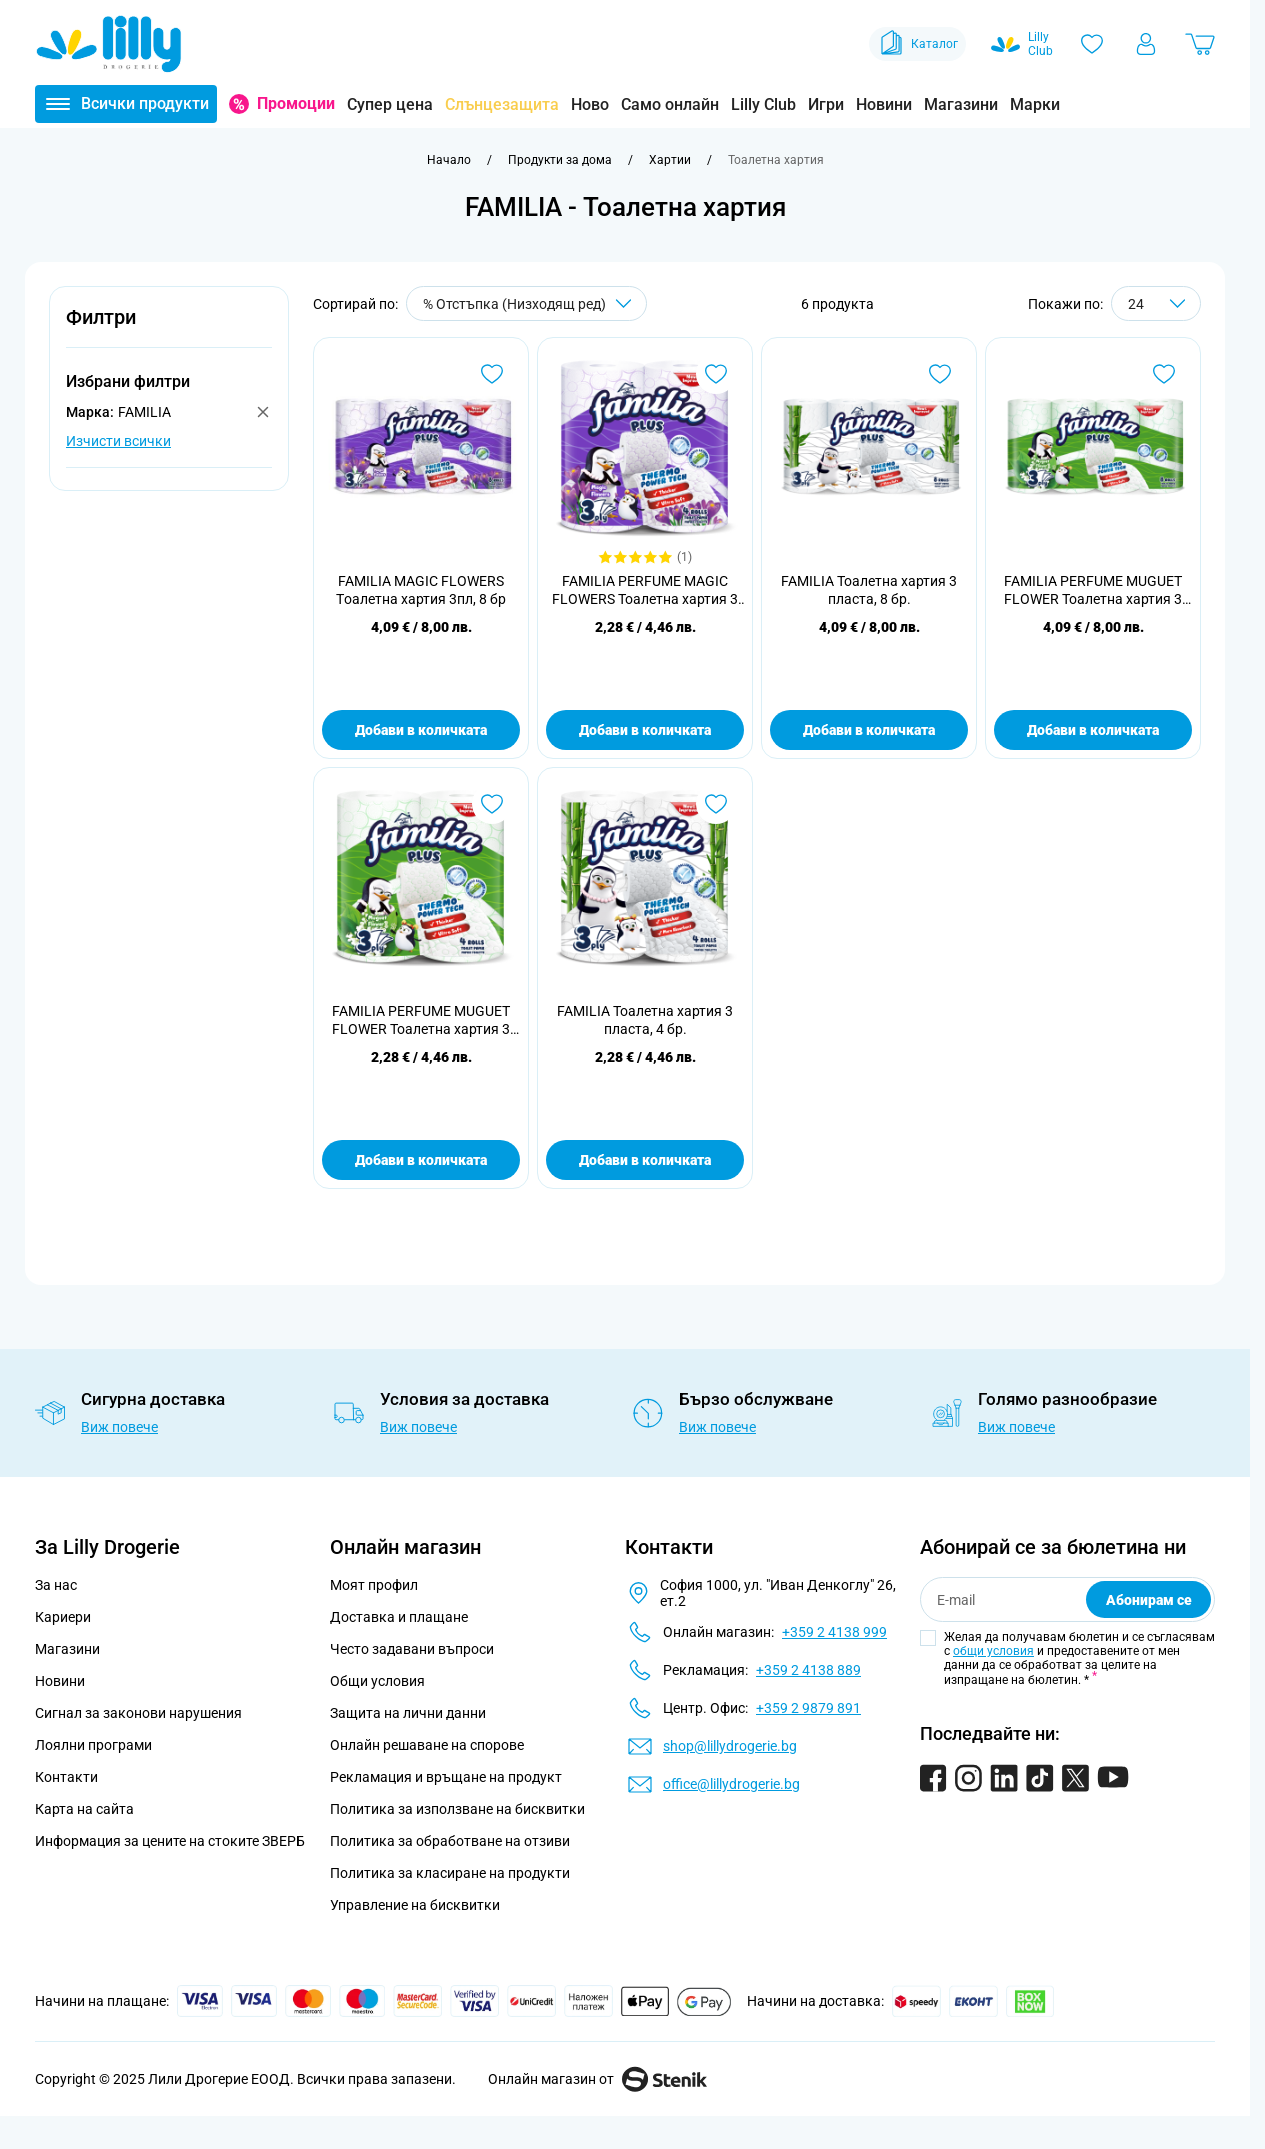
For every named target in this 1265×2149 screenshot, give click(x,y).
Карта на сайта (84, 1809)
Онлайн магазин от (597, 2079)
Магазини (961, 104)
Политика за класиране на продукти (450, 1873)
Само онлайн (670, 104)
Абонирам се (1149, 1600)
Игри (826, 104)
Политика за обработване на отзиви (450, 1841)
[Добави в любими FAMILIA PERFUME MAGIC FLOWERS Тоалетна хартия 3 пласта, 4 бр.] (716, 374)
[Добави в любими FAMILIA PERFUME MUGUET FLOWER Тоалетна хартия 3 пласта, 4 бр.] (492, 804)
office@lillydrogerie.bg (731, 1784)
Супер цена (390, 104)
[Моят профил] (1146, 44)
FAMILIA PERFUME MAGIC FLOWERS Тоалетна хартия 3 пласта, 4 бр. (645, 590)
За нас (56, 1585)
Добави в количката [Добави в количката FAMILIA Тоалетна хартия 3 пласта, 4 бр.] (645, 1160)
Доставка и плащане (399, 1617)
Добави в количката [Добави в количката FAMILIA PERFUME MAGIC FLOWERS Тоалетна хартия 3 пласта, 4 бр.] (645, 730)
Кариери (63, 1617)
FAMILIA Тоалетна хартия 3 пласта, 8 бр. (869, 590)
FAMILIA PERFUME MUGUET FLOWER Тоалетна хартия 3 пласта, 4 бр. (421, 1020)
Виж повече (119, 1427)
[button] (169, 328)
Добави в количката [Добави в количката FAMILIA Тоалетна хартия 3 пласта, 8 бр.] (869, 730)
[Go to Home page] (109, 44)
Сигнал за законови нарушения (138, 1713)
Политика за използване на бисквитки (457, 1809)
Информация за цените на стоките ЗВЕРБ (170, 1841)
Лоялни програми (93, 1745)
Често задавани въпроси (412, 1649)
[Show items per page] (1156, 303)
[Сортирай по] (526, 303)
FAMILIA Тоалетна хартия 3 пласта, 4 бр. (645, 1020)
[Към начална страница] (449, 160)
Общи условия (377, 1681)
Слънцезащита (502, 104)
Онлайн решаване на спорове (427, 1745)
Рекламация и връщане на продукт (447, 1777)
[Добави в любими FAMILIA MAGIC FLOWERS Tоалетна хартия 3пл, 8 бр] (492, 374)
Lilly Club (763, 104)
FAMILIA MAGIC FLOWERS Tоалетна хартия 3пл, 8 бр (421, 590)
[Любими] (1092, 44)
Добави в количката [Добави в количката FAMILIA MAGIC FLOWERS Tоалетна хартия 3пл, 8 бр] (421, 730)
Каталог (917, 44)
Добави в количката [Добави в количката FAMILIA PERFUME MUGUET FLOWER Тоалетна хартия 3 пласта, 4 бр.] (421, 1160)
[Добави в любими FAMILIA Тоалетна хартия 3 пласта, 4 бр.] (716, 804)
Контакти (66, 1777)
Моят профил (374, 1585)
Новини (884, 104)
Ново (590, 104)
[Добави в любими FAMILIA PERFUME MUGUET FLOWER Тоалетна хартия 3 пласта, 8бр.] (1164, 374)
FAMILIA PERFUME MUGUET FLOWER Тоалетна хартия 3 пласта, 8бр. (1093, 590)
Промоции (296, 103)
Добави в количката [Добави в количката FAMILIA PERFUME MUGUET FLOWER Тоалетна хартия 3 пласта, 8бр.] (1093, 730)
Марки (1035, 104)
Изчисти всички (118, 441)
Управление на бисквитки (415, 1905)
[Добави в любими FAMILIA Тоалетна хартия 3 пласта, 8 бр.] (940, 374)
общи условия (993, 1651)
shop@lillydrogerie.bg (730, 1746)
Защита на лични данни (408, 1713)
